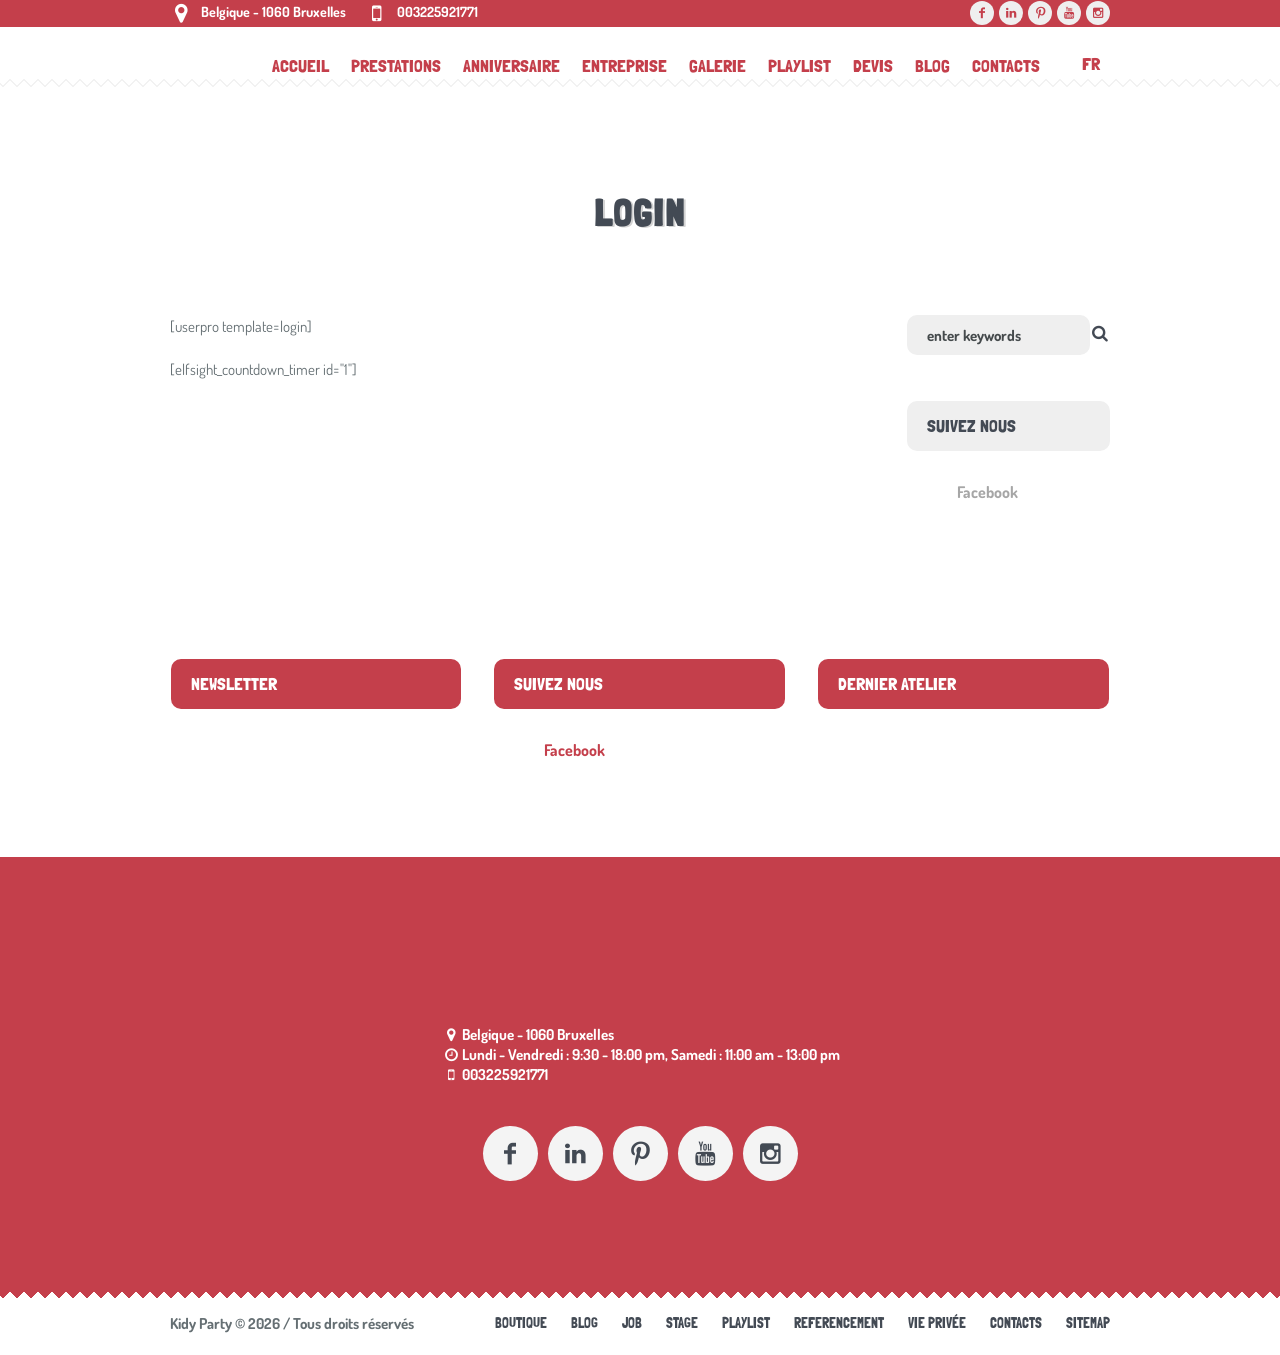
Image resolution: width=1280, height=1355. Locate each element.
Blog (584, 1323)
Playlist (746, 1323)
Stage (682, 1323)
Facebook (987, 492)
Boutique (521, 1323)
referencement (839, 1323)
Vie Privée (937, 1323)
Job (632, 1323)
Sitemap (1088, 1323)
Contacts (1016, 1323)
